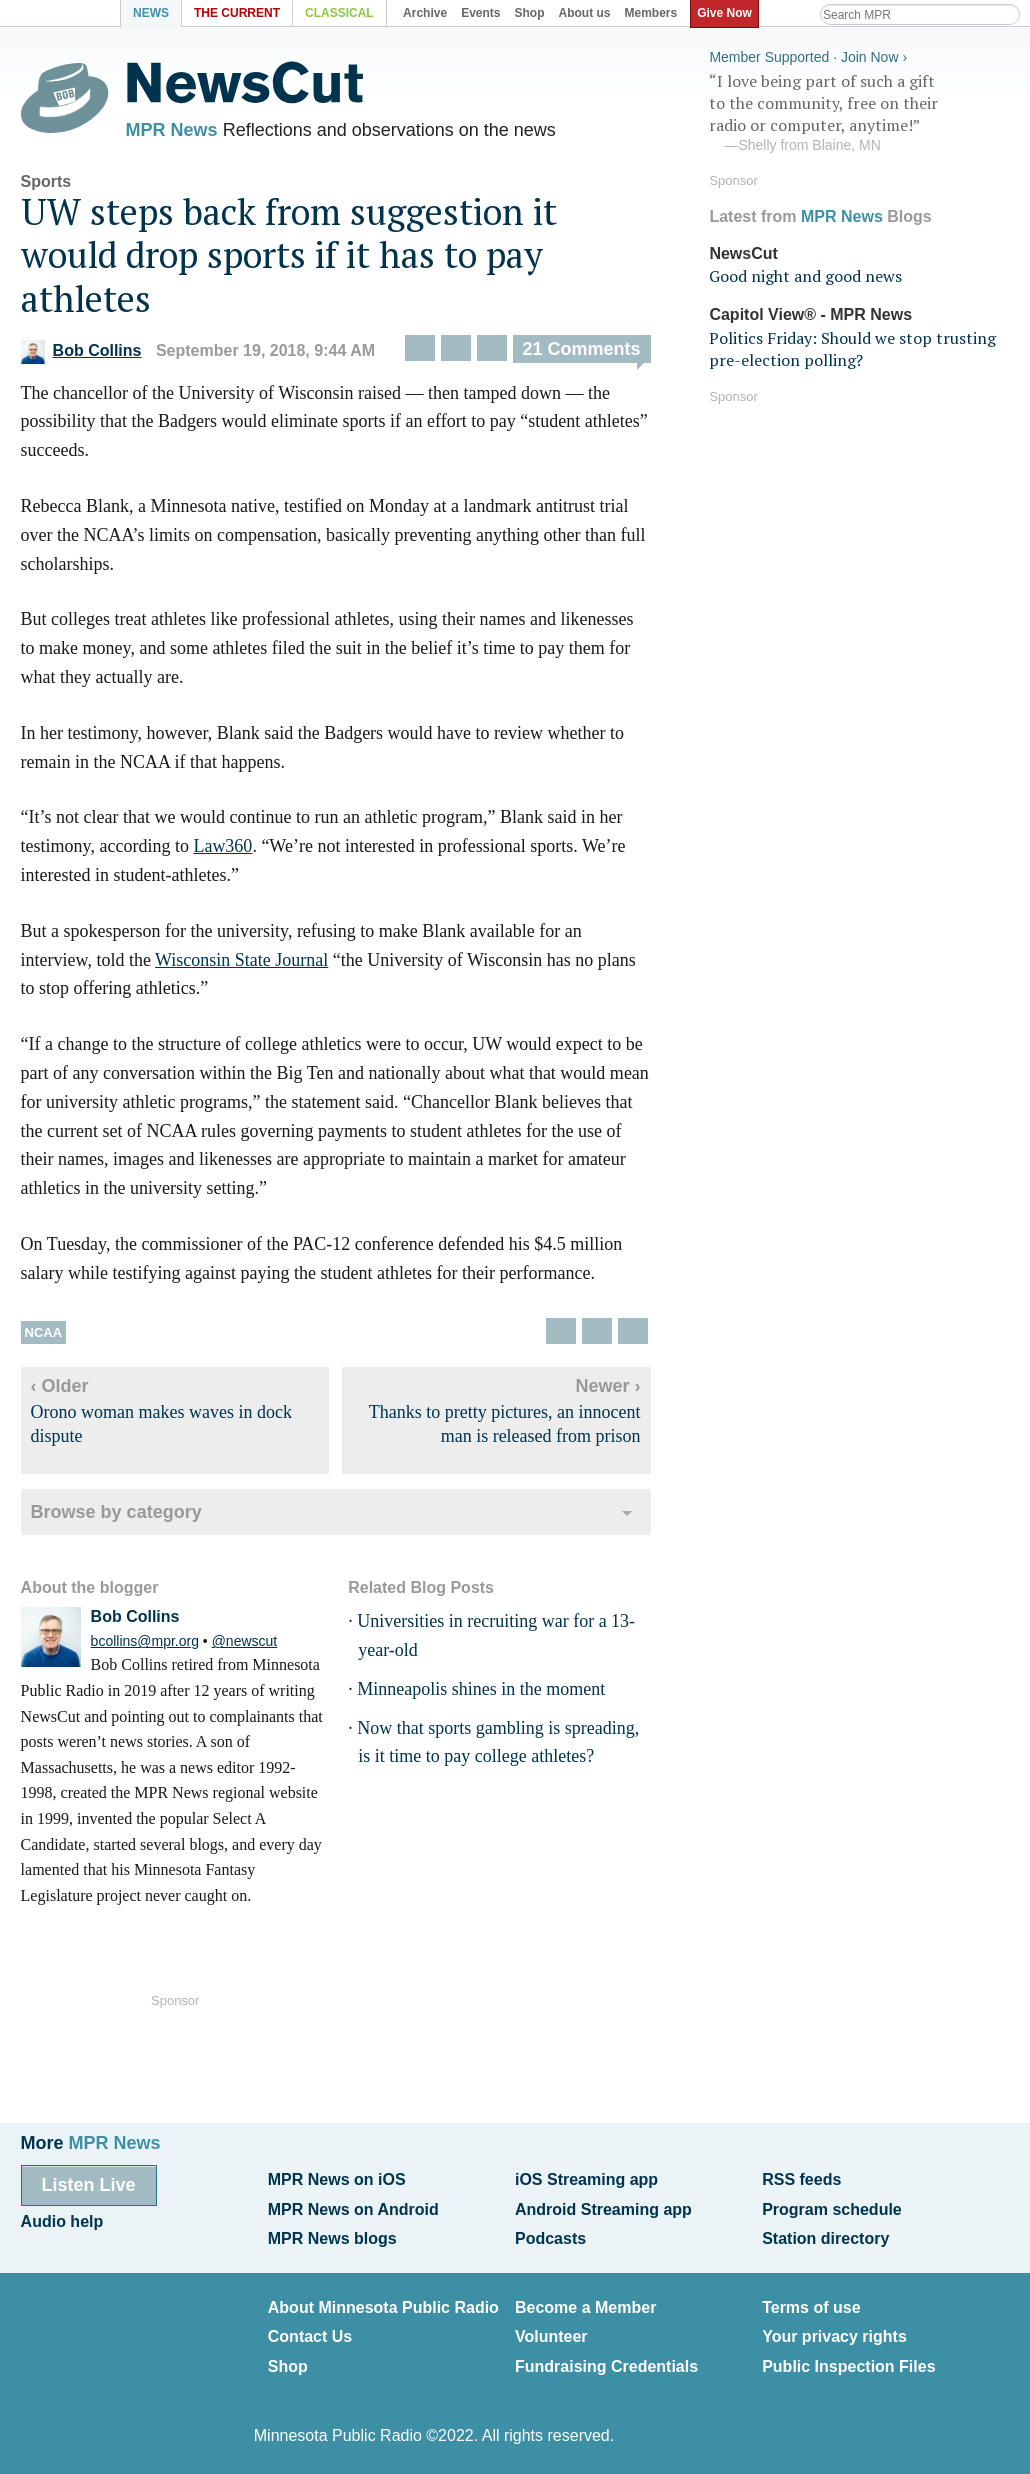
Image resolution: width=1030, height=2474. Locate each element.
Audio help (62, 2220)
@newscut (245, 1642)
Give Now (725, 13)
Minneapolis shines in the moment (481, 1690)
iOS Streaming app (586, 2179)
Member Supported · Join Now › (808, 56)
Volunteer (551, 2335)
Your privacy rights (834, 2335)
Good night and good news (805, 276)
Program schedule (832, 2208)
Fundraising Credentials (606, 2363)
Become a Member (585, 2306)
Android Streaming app (603, 2208)
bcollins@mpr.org (145, 1642)
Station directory (825, 2237)
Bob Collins (81, 351)
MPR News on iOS (337, 2179)
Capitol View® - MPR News (810, 314)
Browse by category (116, 1513)
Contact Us (310, 2335)
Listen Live (89, 2185)
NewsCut (743, 252)
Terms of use (811, 2306)
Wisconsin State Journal (241, 961)
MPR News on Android (353, 2208)
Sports (46, 182)
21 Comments (582, 350)
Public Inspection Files (848, 2363)
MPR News (172, 130)
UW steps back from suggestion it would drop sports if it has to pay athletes (289, 255)
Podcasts (550, 2237)
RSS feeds (801, 2179)
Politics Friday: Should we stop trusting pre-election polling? (852, 348)
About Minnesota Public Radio (383, 2306)
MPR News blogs (332, 2237)
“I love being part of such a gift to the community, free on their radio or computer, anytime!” (859, 113)
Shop (288, 2363)
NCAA (44, 1333)
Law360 (222, 847)
